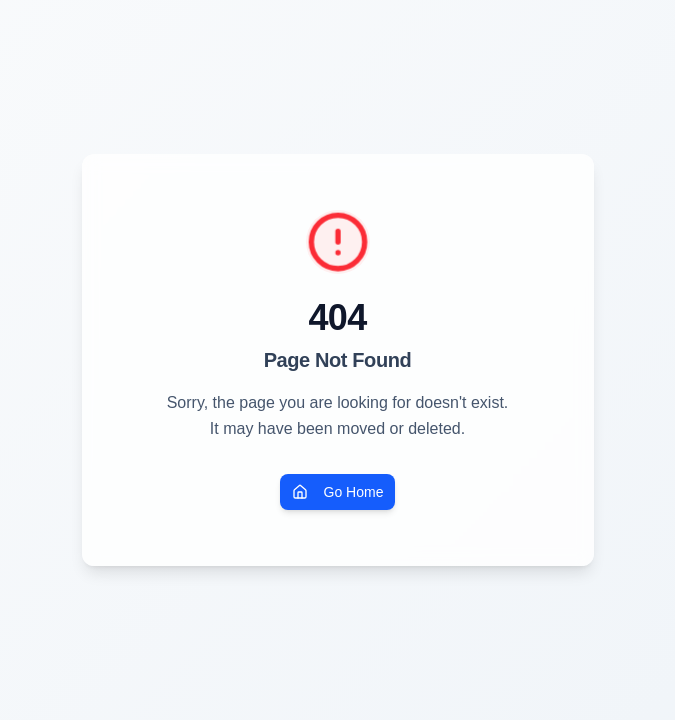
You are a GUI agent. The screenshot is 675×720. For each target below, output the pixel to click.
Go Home (338, 492)
